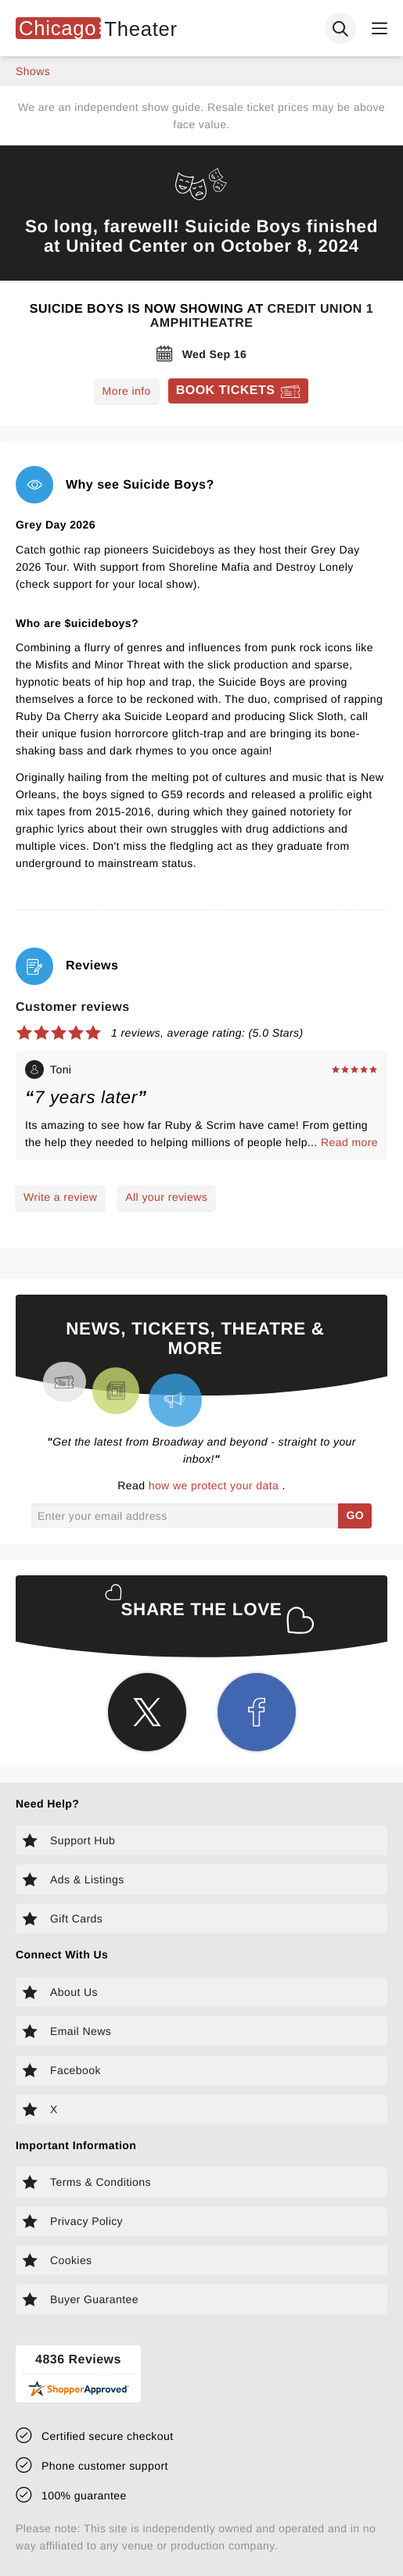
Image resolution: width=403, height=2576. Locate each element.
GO (355, 1515)
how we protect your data (215, 1485)
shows (33, 71)
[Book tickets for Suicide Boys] (238, 390)
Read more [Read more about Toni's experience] (349, 1142)
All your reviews (166, 1197)
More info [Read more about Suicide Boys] (127, 391)
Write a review (60, 1197)
